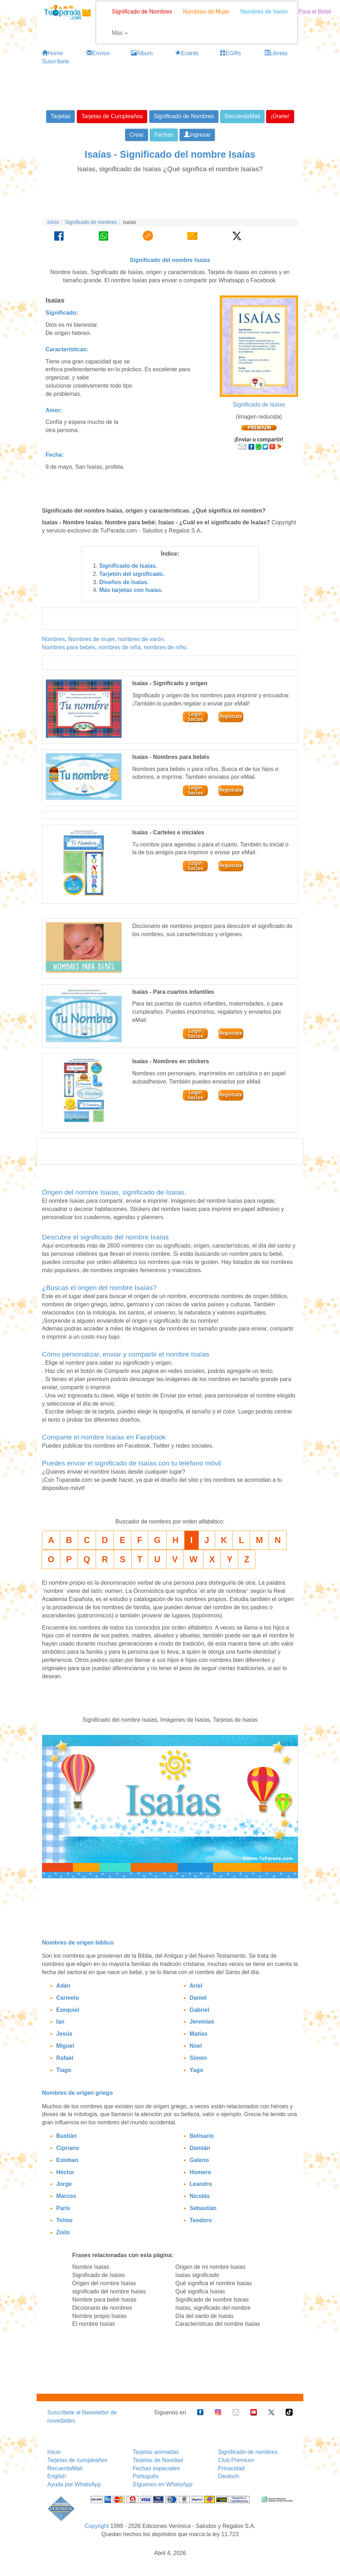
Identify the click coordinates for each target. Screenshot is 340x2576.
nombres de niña (119, 647)
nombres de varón (141, 639)
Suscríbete (55, 61)
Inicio (53, 222)
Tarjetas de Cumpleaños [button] (112, 116)
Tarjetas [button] (60, 116)
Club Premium (236, 2460)
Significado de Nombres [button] (184, 116)
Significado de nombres (91, 222)
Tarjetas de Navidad (158, 2460)
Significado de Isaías (259, 405)
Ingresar (197, 135)
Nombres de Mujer (206, 12)
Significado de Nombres (142, 12)
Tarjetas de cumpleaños (77, 2460)
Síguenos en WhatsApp (162, 2484)
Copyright (96, 2526)
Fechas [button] (163, 135)
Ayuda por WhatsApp (74, 2484)
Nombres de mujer (91, 639)
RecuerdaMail (65, 2468)
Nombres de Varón (264, 12)
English (56, 2476)
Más (120, 33)
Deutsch (228, 2476)
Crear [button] (136, 135)
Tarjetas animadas (156, 2452)
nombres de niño (165, 647)
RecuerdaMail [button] (242, 116)
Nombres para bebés (68, 647)
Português (146, 2476)
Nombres (53, 639)
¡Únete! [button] (280, 116)
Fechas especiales (156, 2468)
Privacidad (231, 2468)
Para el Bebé (314, 12)
